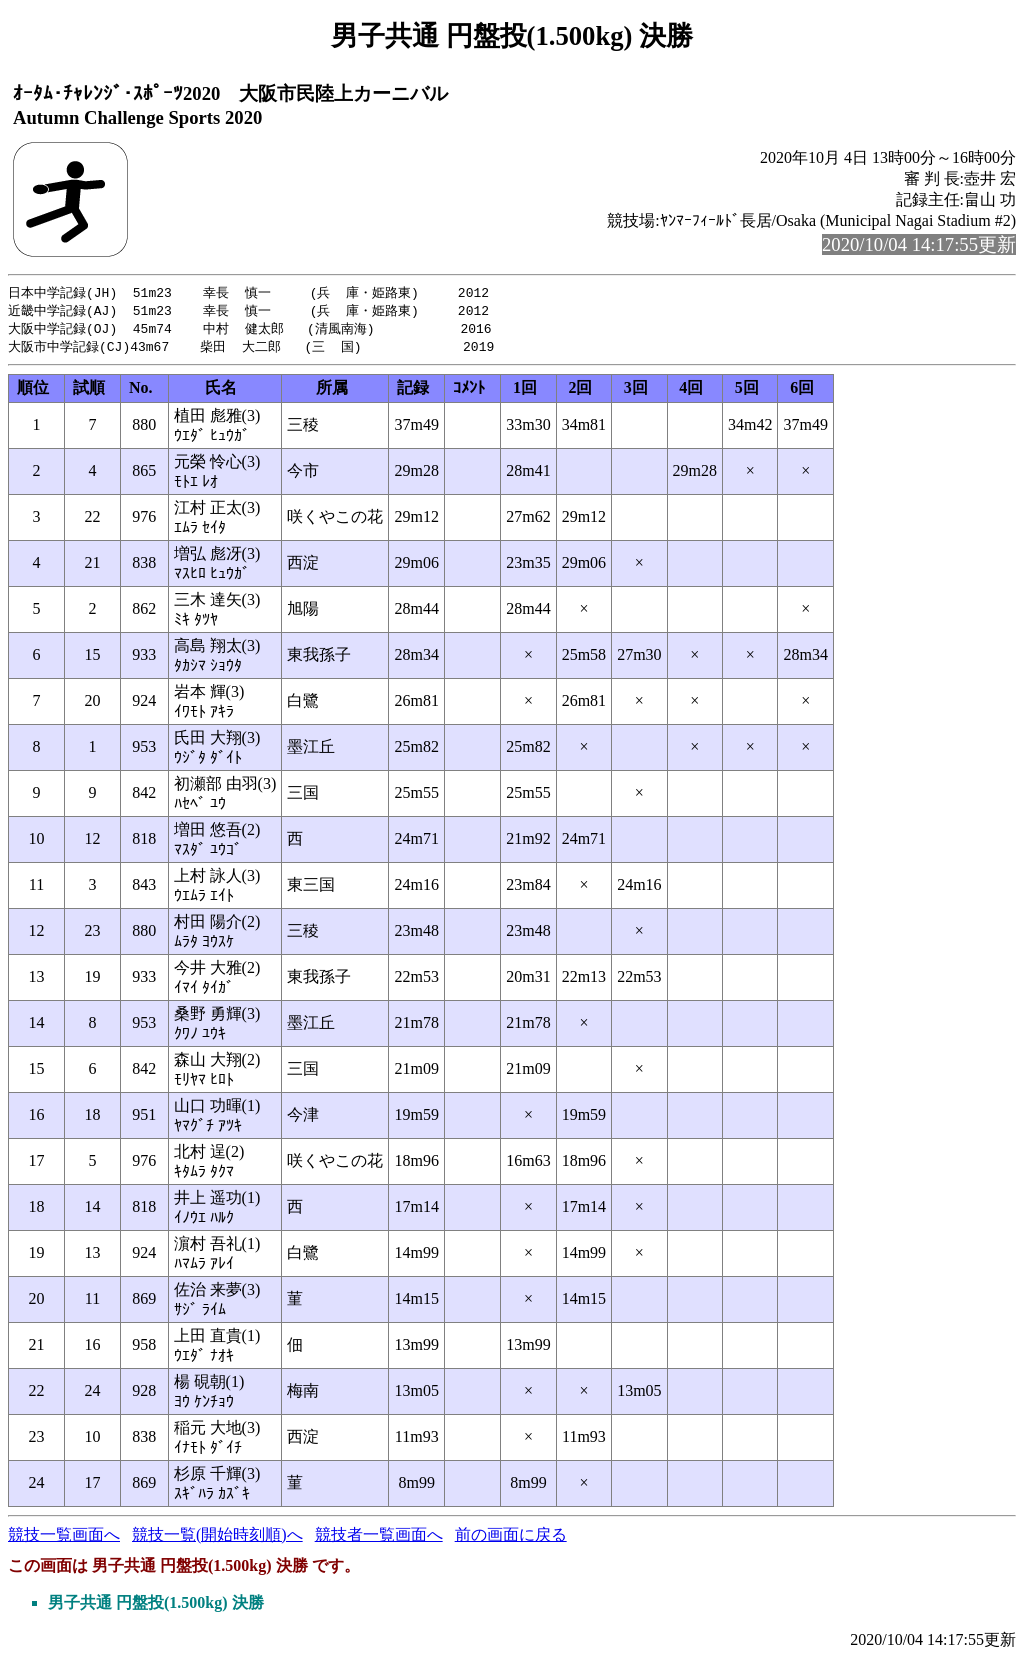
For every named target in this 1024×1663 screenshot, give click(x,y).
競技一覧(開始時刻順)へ (217, 1538)
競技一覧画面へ (64, 1538)
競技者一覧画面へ (379, 1538)
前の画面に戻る (511, 1538)
